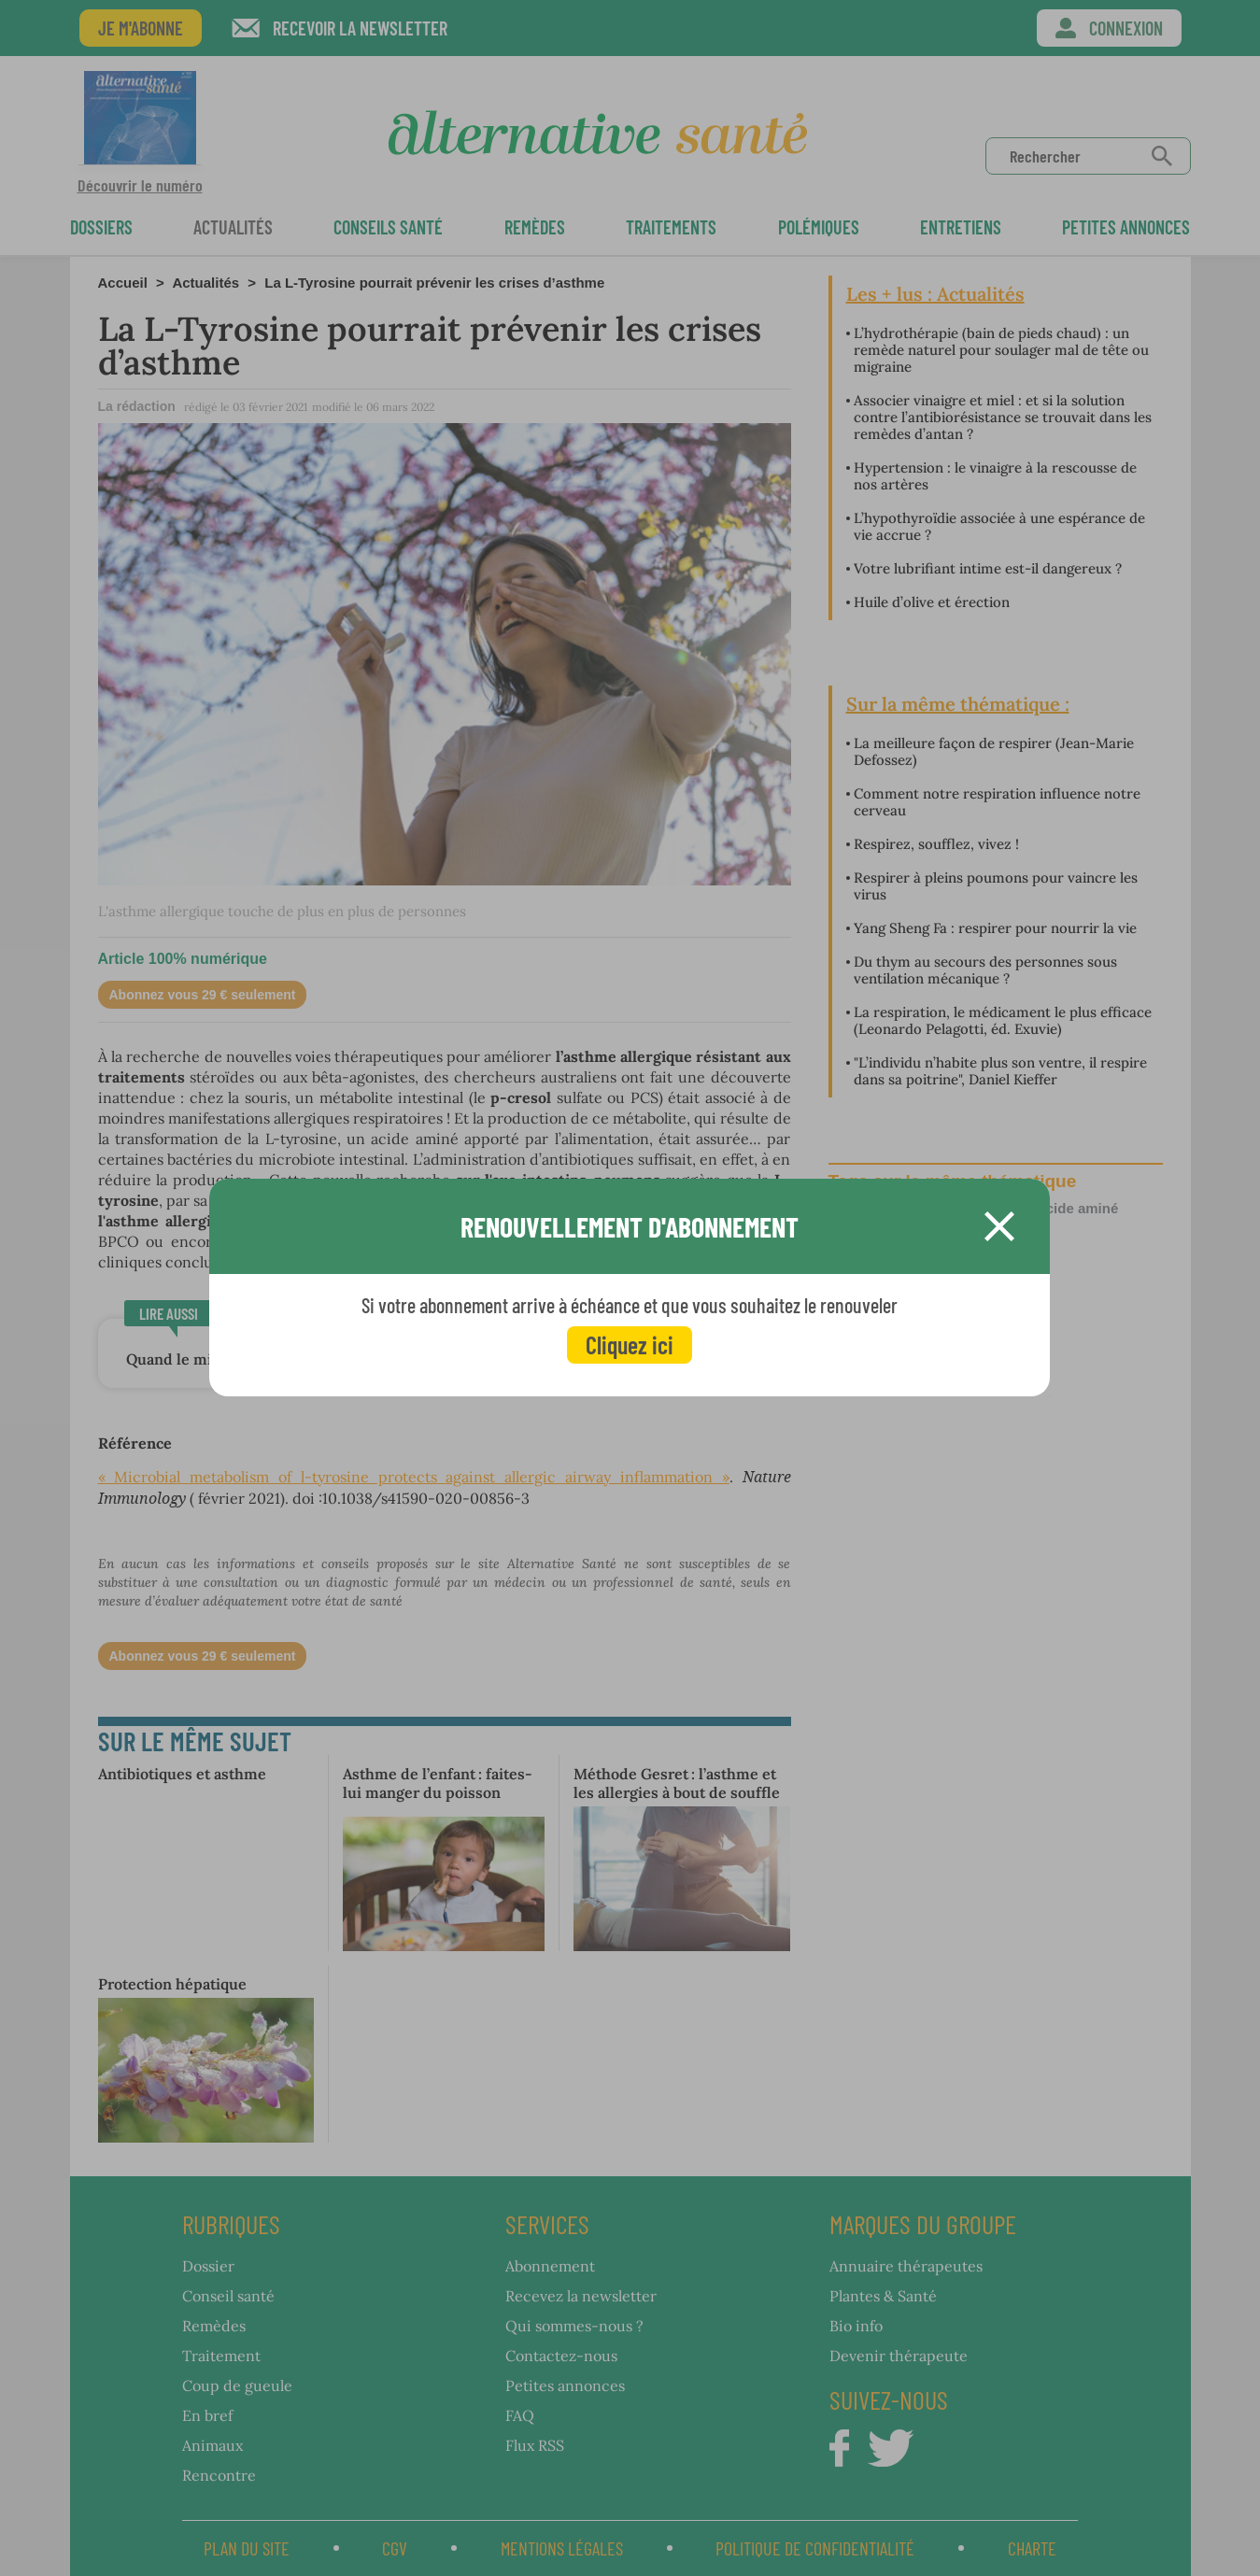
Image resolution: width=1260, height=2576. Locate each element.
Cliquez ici (629, 1344)
